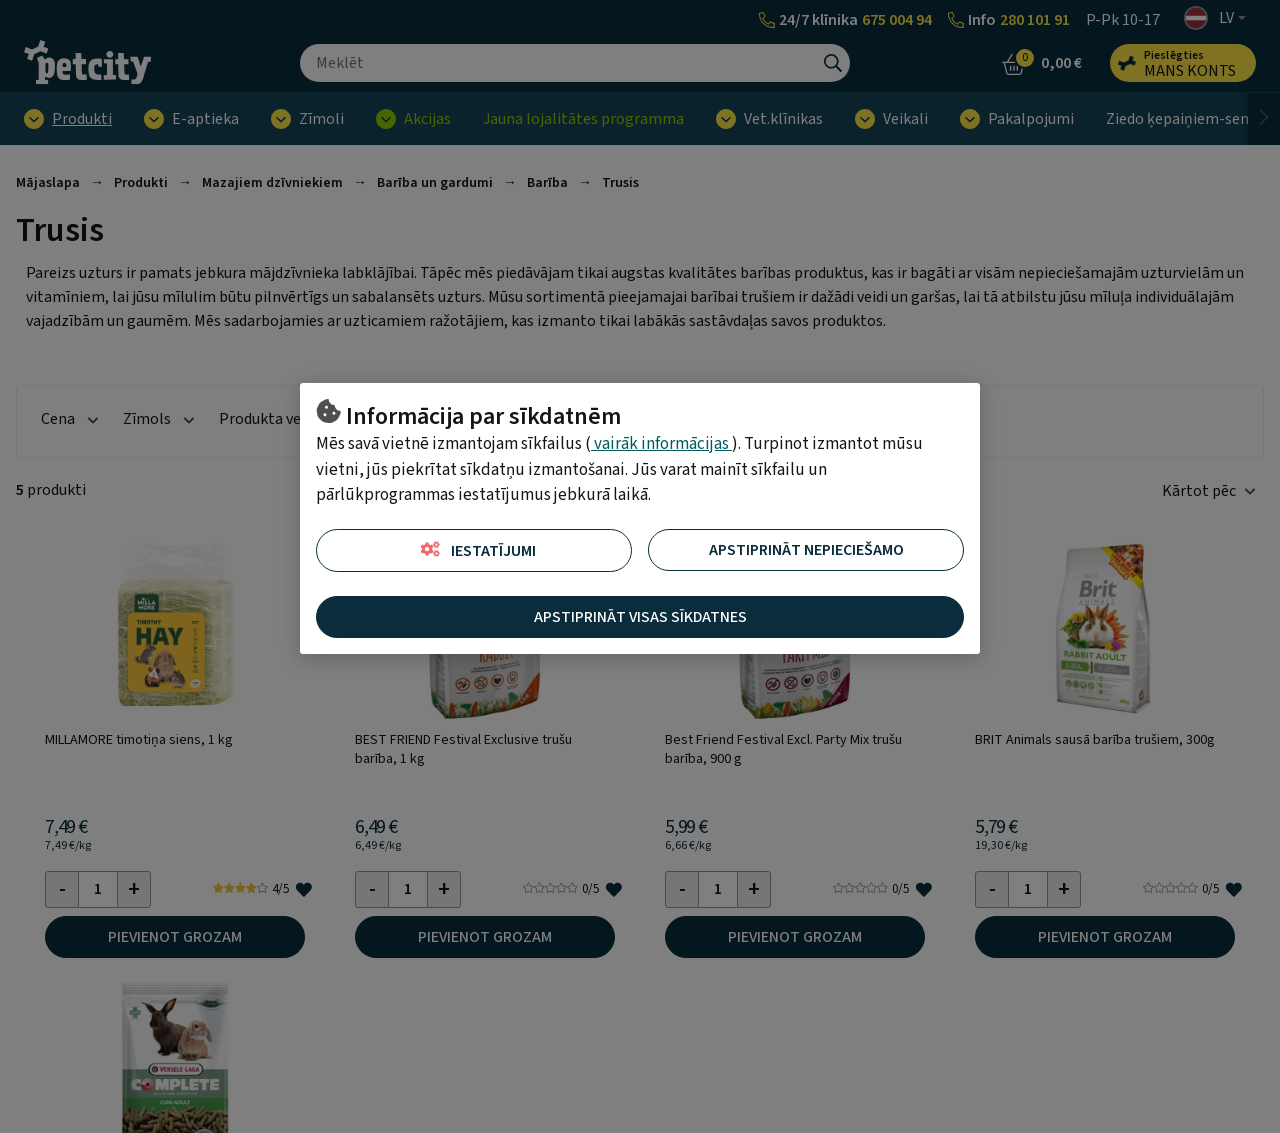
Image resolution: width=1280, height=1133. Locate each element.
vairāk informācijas (661, 444)
